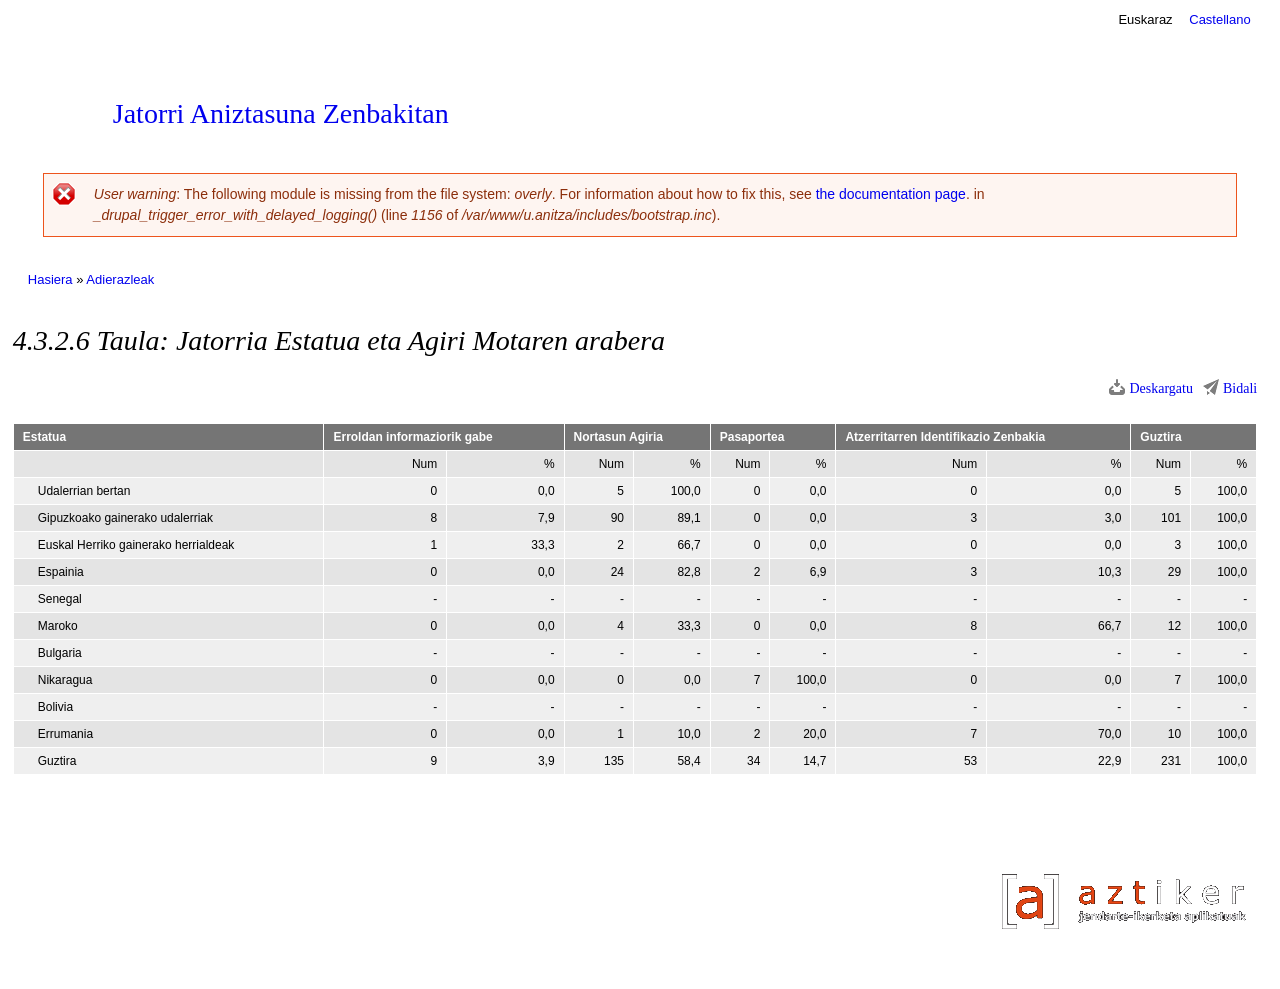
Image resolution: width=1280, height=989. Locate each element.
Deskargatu (1161, 388)
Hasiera (50, 279)
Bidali (1240, 388)
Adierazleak (120, 279)
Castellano (1219, 19)
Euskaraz (1145, 19)
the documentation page (891, 194)
